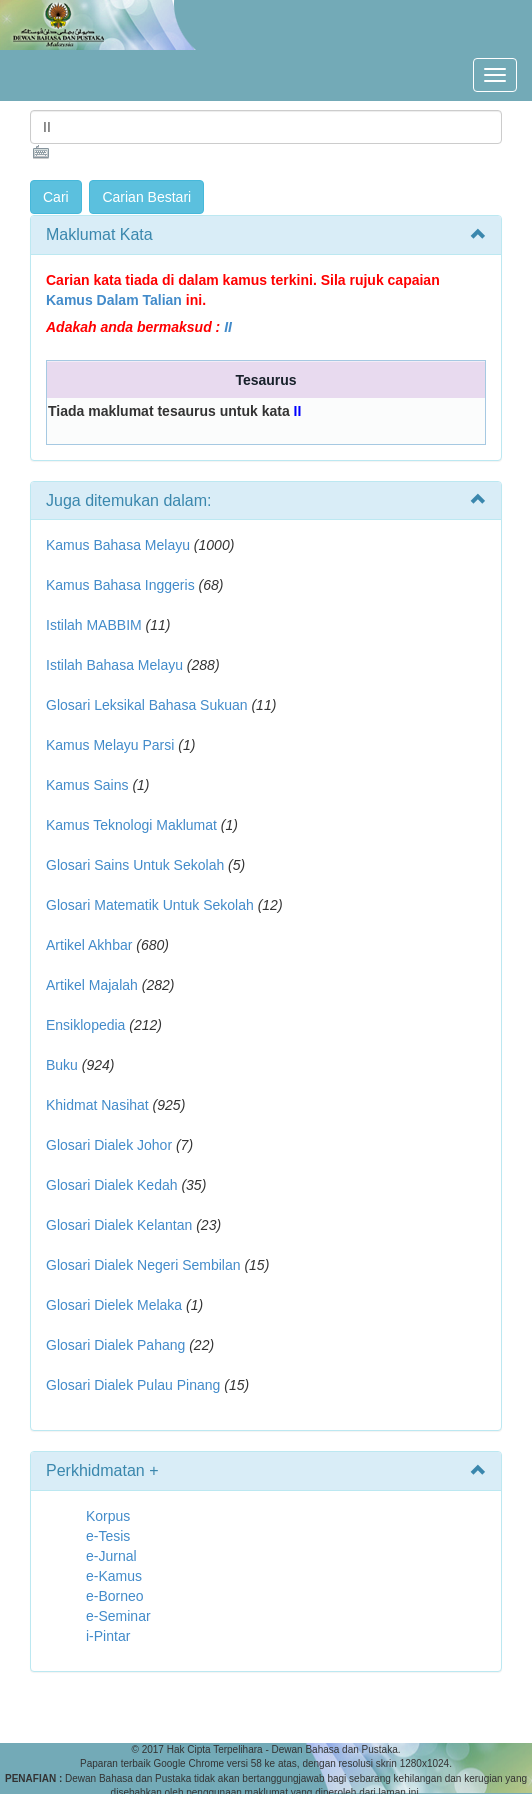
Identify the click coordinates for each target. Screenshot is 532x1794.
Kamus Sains (87, 785)
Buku (62, 1065)
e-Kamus (114, 1576)
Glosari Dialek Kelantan (119, 1225)
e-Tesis (108, 1536)
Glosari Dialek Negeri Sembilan (143, 1265)
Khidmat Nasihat (97, 1105)
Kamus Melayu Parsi (110, 745)
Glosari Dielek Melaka (114, 1305)
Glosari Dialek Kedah (112, 1185)
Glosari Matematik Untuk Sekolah (150, 905)
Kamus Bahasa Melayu (120, 545)
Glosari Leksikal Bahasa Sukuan (147, 705)
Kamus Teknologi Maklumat (131, 825)
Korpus (108, 1516)
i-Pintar (108, 1636)
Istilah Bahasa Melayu (114, 665)
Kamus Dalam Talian (114, 300)
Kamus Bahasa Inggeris (120, 585)
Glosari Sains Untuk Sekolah (135, 865)
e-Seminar (118, 1616)
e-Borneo (115, 1596)
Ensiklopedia (85, 1025)
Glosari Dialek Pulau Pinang (133, 1385)
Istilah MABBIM (94, 625)
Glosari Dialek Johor (109, 1145)
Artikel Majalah (92, 985)
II (228, 327)
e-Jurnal (111, 1556)
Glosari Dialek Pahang (115, 1345)
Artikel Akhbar (89, 945)
